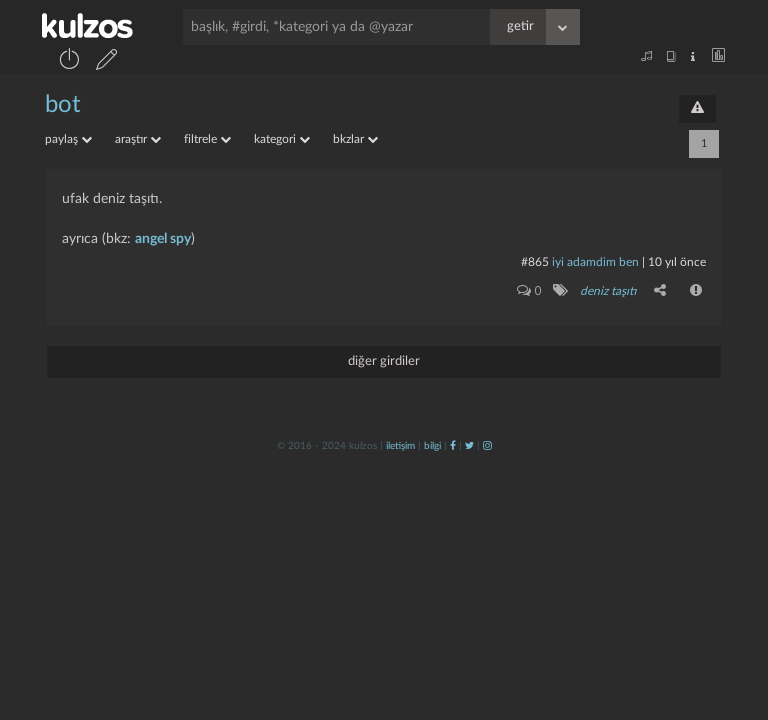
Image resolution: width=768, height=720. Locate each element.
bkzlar (355, 139)
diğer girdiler (384, 361)
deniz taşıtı (608, 291)
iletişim (400, 446)
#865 (535, 262)
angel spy (163, 239)
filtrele (207, 139)
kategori (282, 139)
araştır (138, 139)
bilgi (432, 446)
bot (63, 105)
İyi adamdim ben (595, 262)
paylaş (68, 139)
